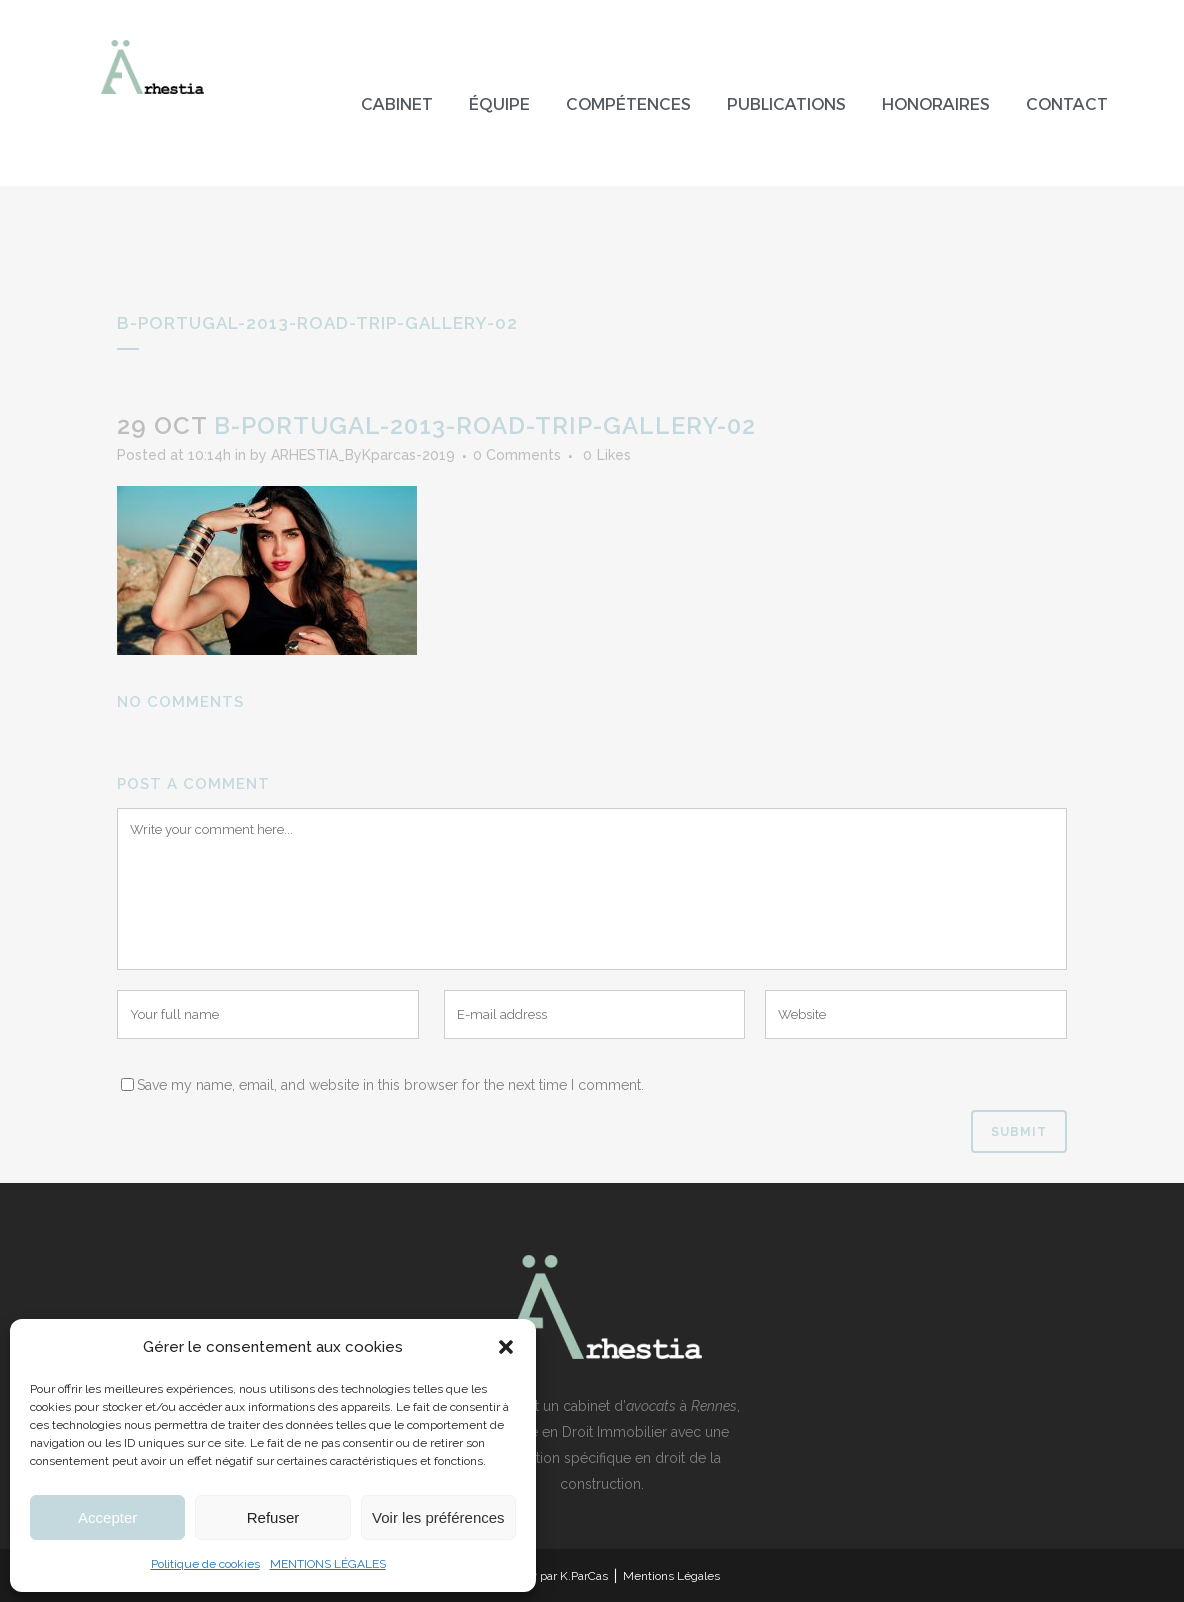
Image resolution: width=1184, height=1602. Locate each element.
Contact (1067, 104)
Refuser (273, 1517)
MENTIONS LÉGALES (328, 1564)
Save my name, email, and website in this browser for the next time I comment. (390, 1085)
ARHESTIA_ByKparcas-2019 (363, 455)
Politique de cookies (205, 1564)
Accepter (107, 1517)
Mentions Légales (671, 1576)
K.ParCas (584, 1576)
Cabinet (397, 104)
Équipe (499, 104)
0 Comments (517, 455)
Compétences (628, 104)
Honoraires (936, 104)
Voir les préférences (438, 1517)
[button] (506, 1347)
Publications (786, 104)
